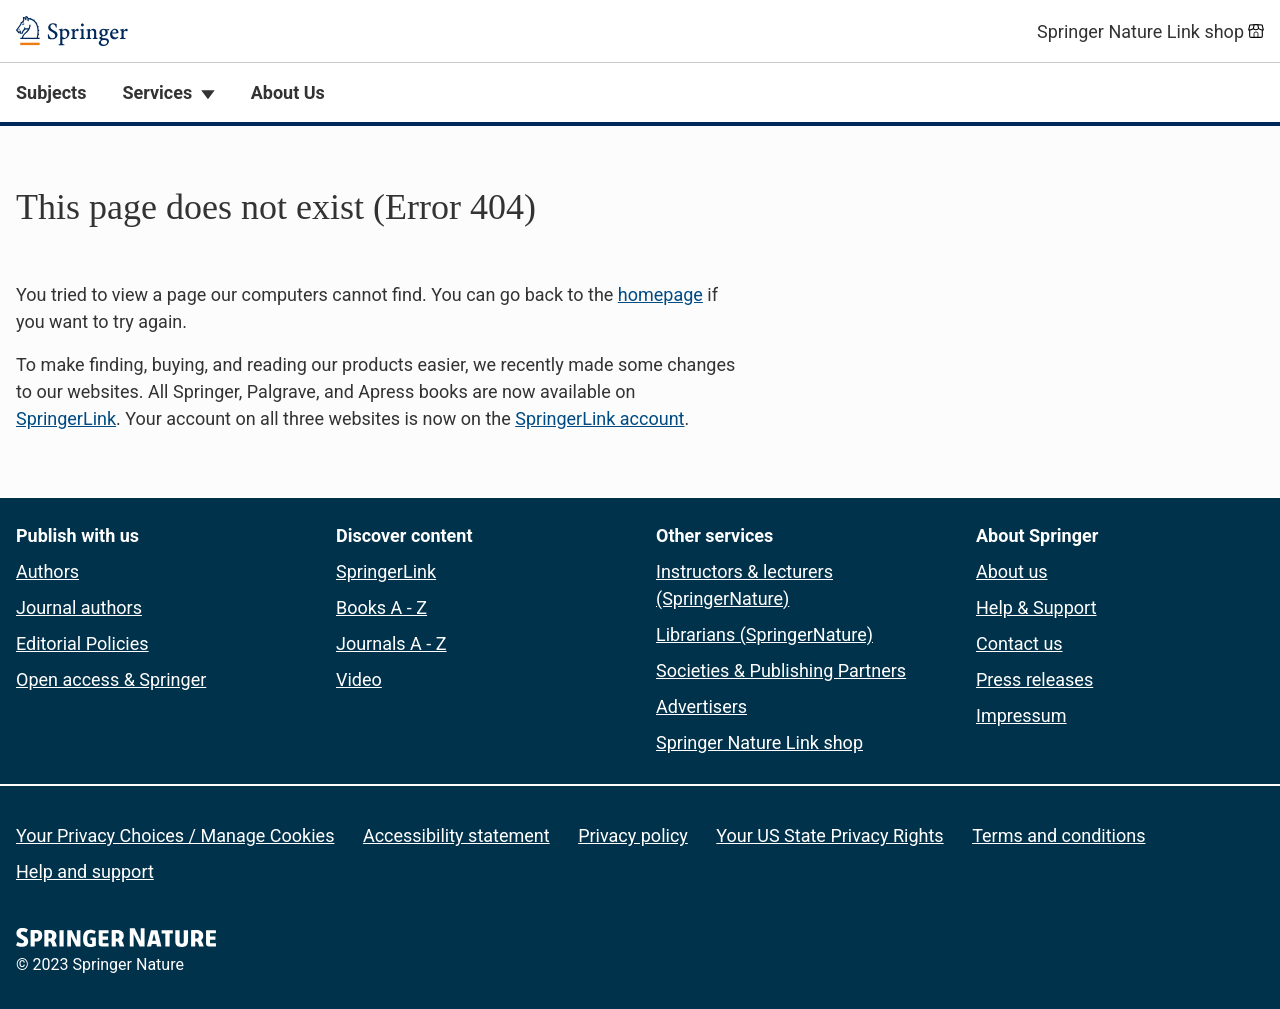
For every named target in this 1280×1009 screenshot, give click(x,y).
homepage (660, 294)
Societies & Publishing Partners (781, 670)
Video (359, 679)
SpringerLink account (599, 418)
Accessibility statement (456, 835)
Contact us (1019, 643)
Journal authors (79, 607)
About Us (288, 92)
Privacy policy (633, 835)
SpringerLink (66, 418)
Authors (47, 571)
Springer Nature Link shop (759, 742)
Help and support (85, 871)
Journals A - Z (391, 643)
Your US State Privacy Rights (829, 835)
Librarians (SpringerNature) (764, 634)
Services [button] (157, 92)
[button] (640, 306)
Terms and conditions (1058, 835)
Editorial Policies (82, 643)
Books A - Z (381, 607)
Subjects (51, 92)
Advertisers (701, 706)
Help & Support (1036, 607)
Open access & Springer (111, 679)
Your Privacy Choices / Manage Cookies (175, 835)
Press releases (1034, 679)
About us (1012, 571)
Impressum (1021, 715)
